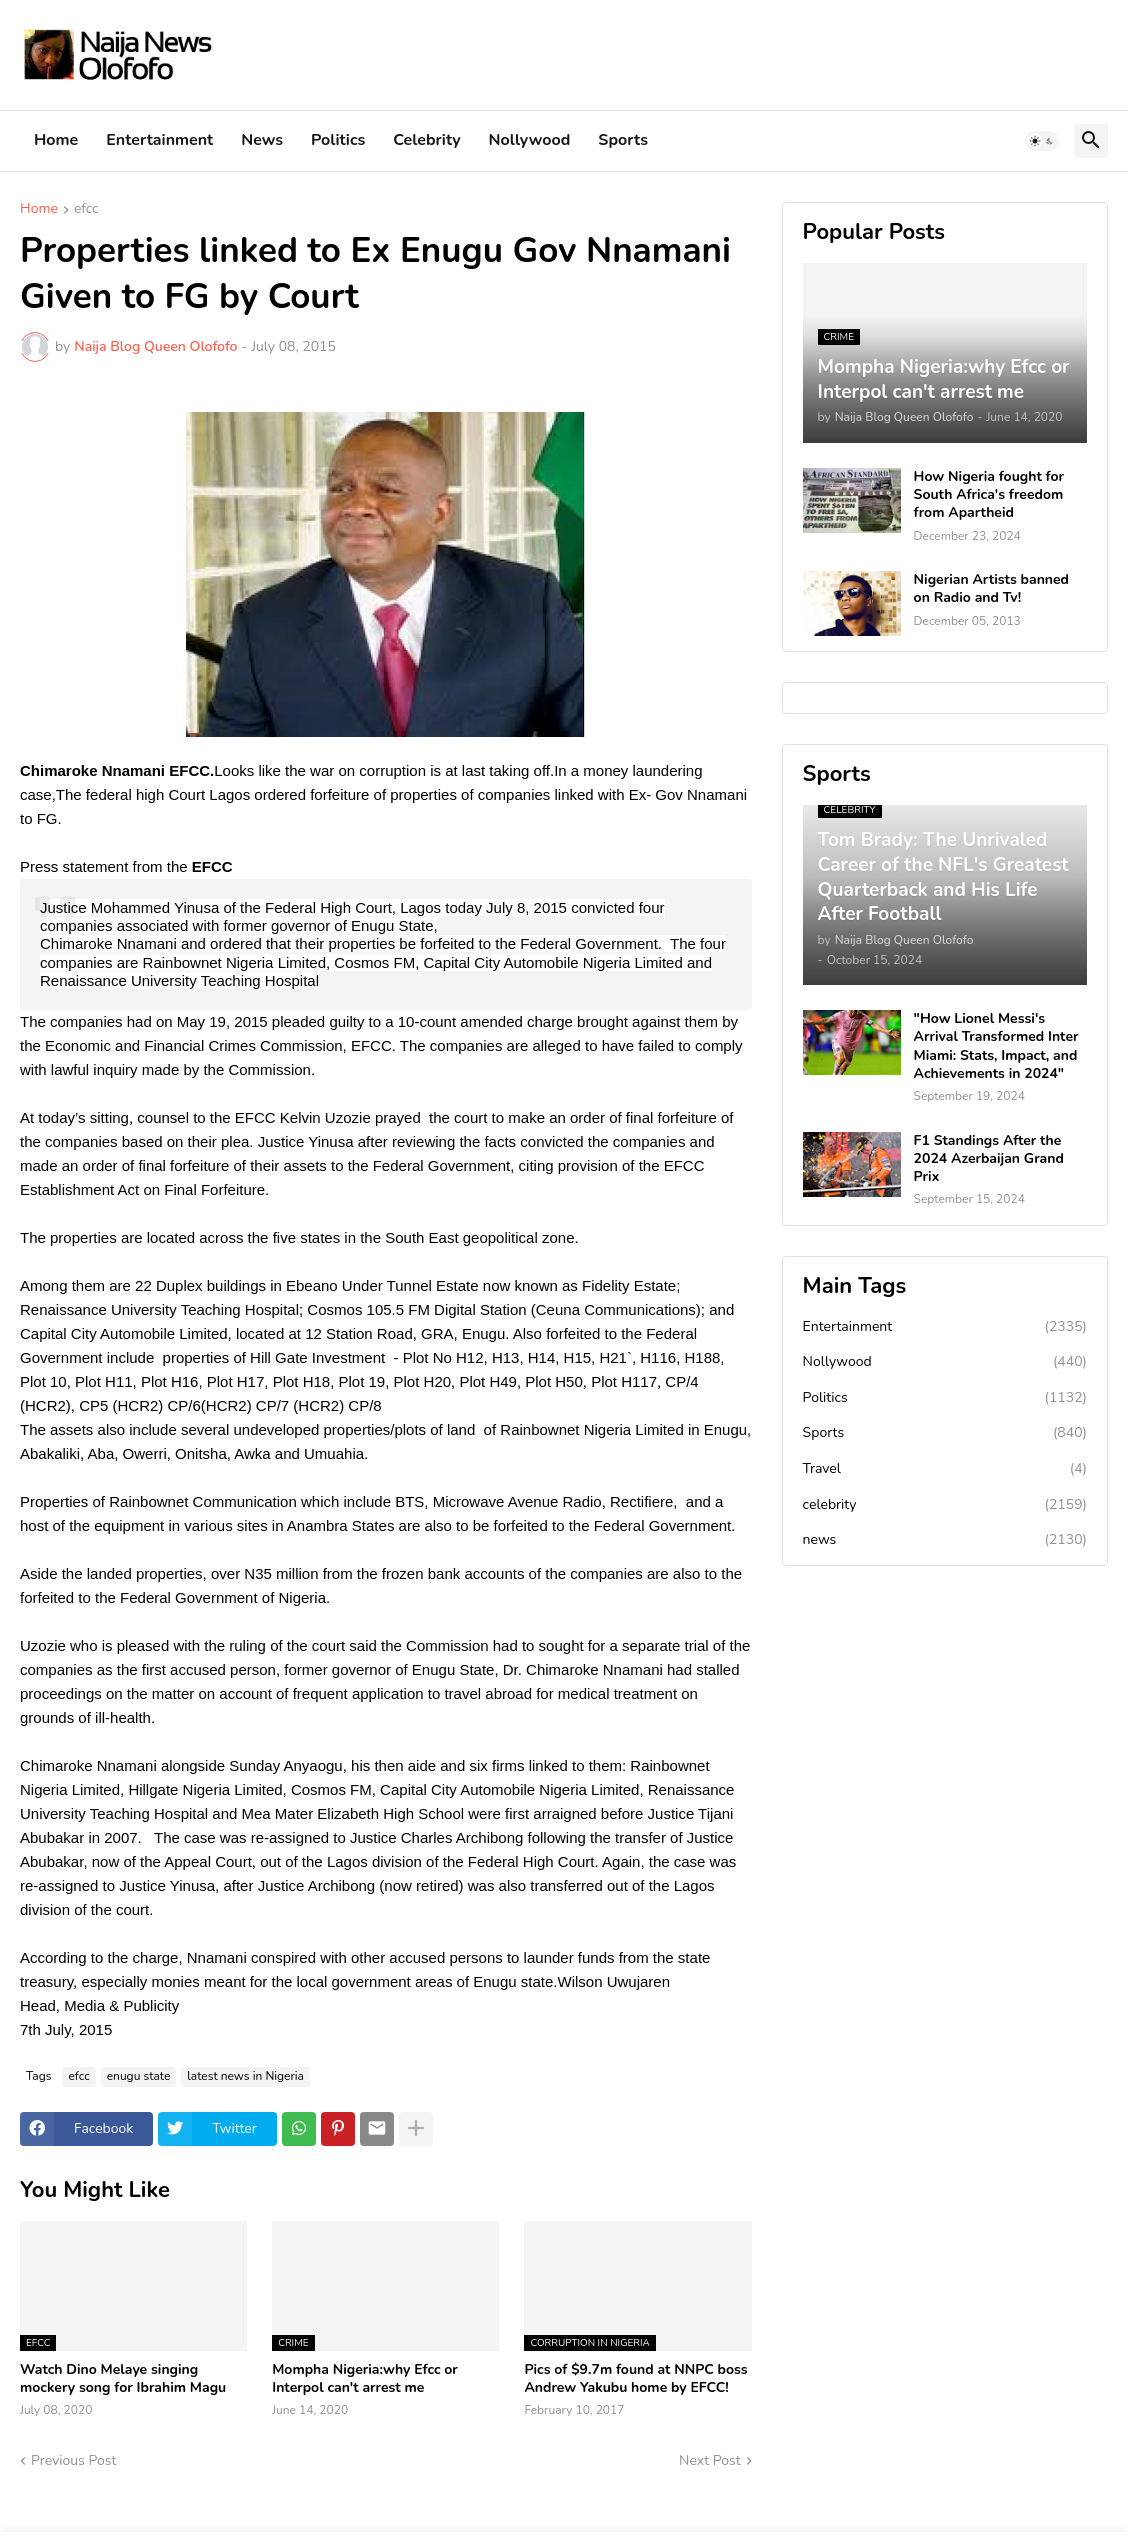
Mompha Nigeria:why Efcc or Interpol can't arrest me (365, 2379)
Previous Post (73, 2460)
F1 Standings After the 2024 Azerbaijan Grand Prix (989, 1159)
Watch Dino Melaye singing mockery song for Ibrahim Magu (123, 2379)
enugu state (139, 2076)
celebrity (945, 1505)
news (945, 1540)
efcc (86, 210)
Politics (338, 140)
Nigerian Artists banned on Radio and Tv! (991, 589)
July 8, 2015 (526, 907)
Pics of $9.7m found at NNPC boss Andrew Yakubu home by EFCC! (635, 2379)
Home (56, 140)
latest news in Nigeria (245, 2076)
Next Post (710, 2460)
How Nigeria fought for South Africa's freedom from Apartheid (989, 495)
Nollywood (530, 140)
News (262, 140)
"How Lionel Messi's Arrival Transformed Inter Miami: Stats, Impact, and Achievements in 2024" (996, 1046)
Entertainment (159, 140)
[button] (1042, 141)
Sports (623, 140)
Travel (945, 1469)
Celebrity (426, 140)
